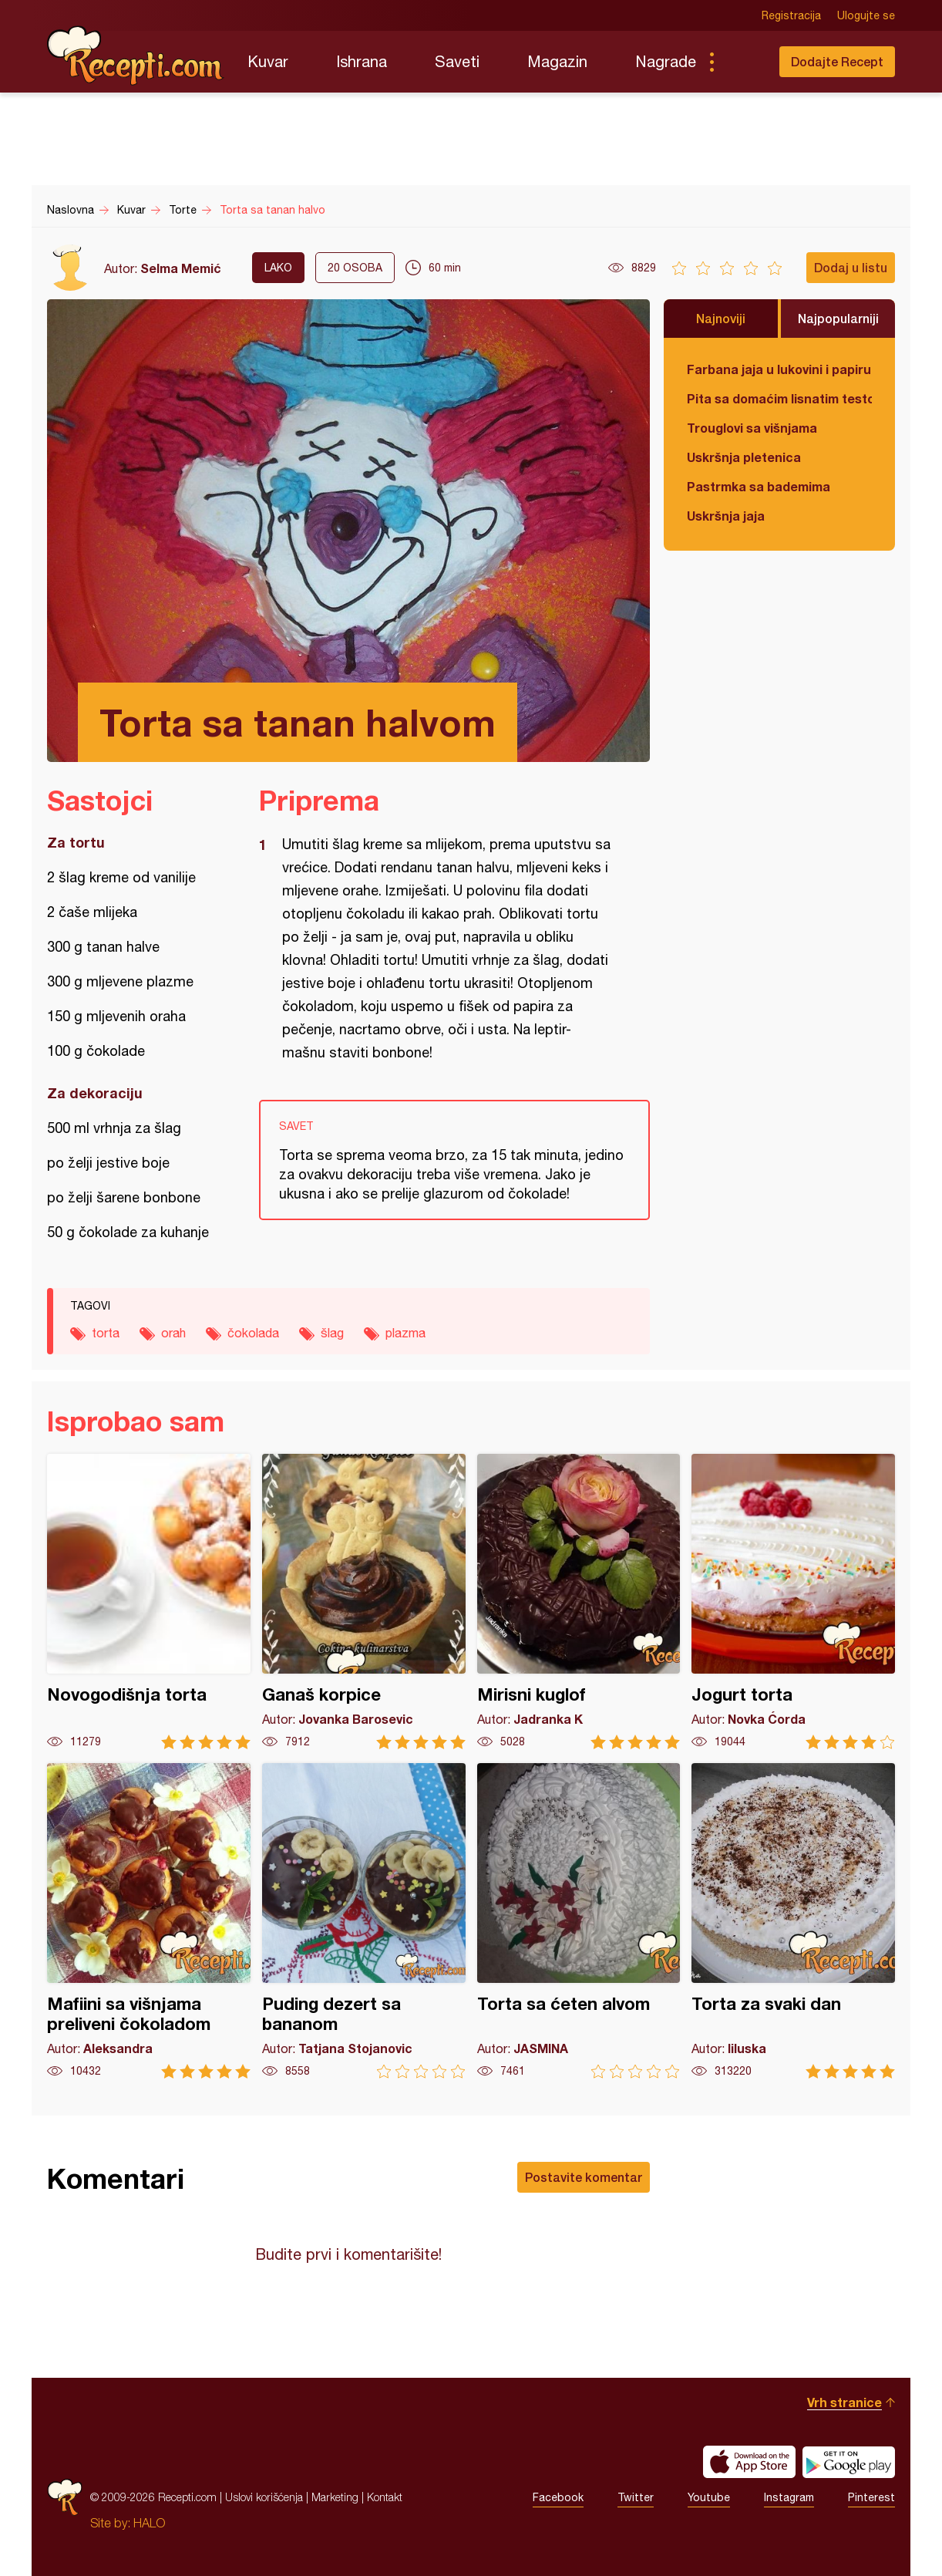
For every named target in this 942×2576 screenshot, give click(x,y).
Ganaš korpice (364, 1601)
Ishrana (361, 61)
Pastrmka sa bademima (758, 486)
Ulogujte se (866, 15)
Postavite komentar (583, 2177)
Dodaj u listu (850, 267)
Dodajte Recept (837, 61)
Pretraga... (742, 61)
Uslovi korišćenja (264, 2497)
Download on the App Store (749, 2462)
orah (173, 1333)
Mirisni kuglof (579, 1601)
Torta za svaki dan (793, 1921)
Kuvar (267, 61)
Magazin (557, 61)
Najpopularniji (838, 318)
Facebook (558, 2497)
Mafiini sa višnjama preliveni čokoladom (149, 1921)
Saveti (457, 61)
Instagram (789, 2497)
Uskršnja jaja (726, 515)
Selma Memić (180, 268)
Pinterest (871, 2497)
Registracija (791, 15)
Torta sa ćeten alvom (579, 1921)
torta (105, 1333)
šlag (332, 1333)
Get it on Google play (848, 2462)
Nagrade (665, 61)
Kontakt (384, 2497)
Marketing (334, 2497)
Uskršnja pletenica (744, 457)
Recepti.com (135, 55)
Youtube (709, 2497)
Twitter (635, 2497)
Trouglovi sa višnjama (752, 427)
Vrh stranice (844, 2402)
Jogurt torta (793, 1601)
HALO (149, 2523)
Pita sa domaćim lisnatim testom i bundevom (779, 398)
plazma (405, 1333)
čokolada (253, 1333)
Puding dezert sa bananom (364, 1921)
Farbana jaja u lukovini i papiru (779, 369)
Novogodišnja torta (149, 1601)
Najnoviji (720, 318)
